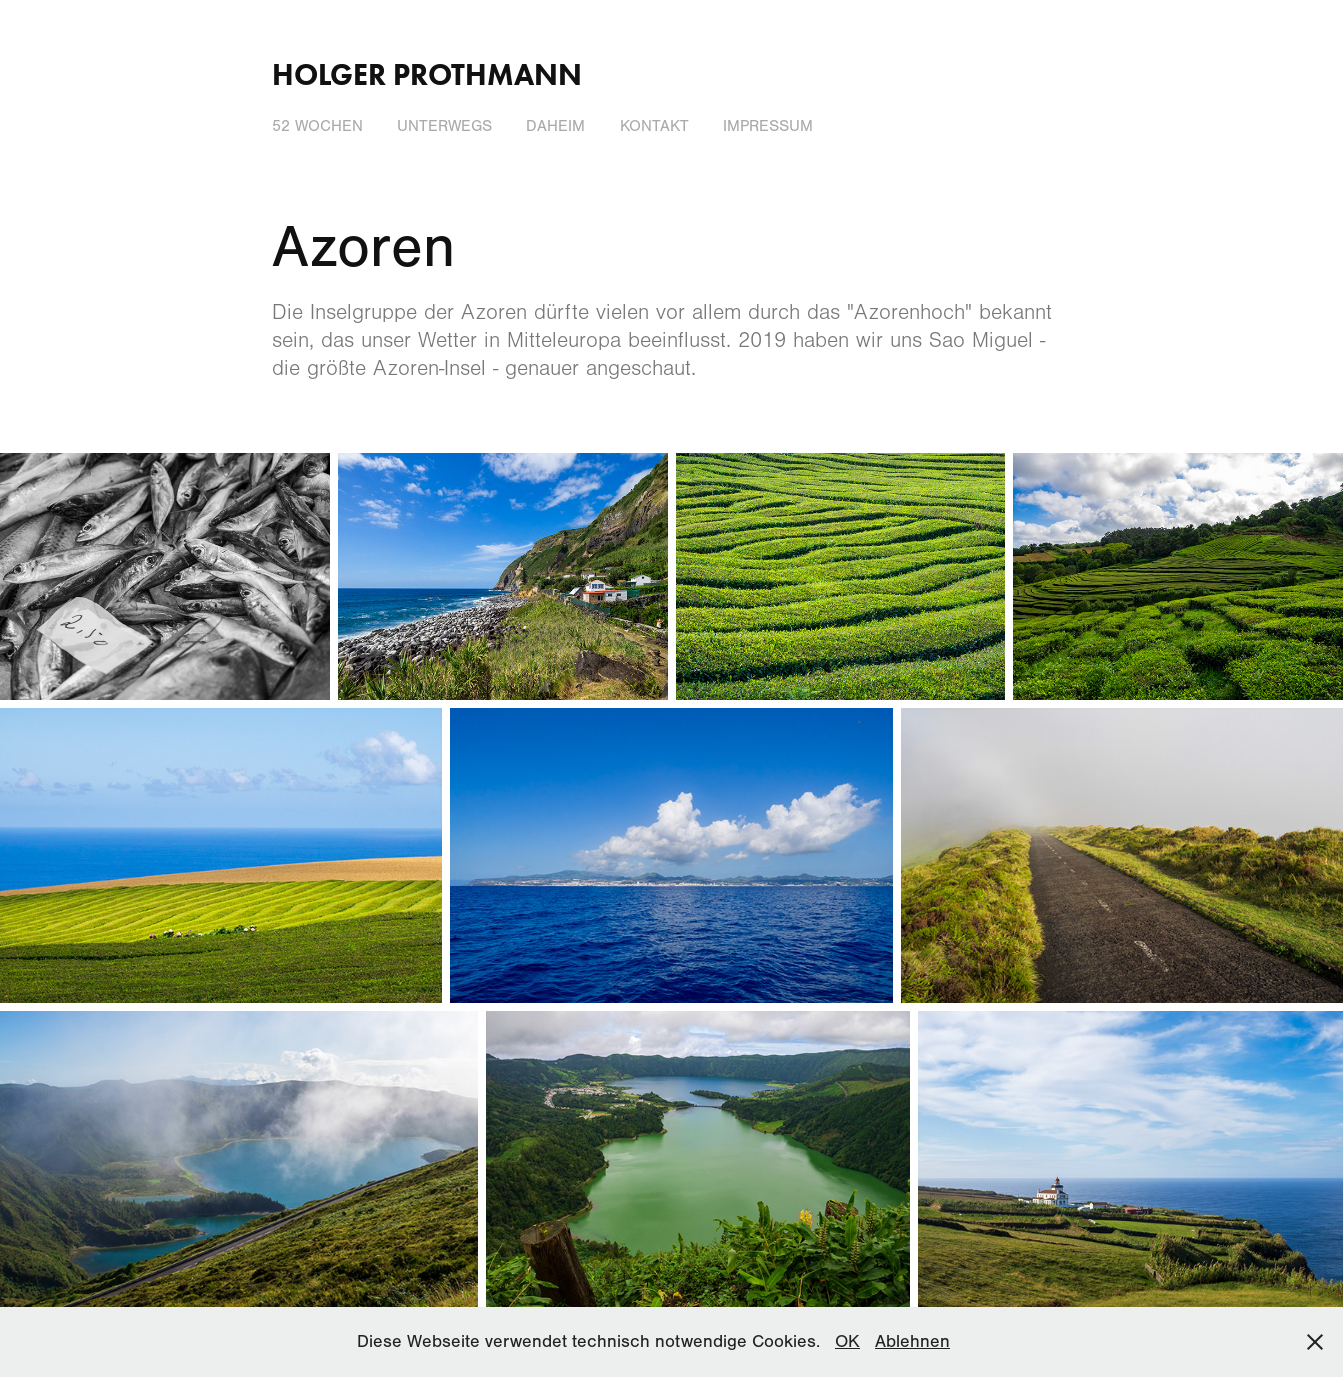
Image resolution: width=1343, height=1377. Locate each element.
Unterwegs (444, 126)
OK (847, 1341)
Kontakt (654, 126)
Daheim (555, 126)
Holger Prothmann (427, 74)
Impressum (768, 126)
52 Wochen (317, 126)
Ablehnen (912, 1341)
